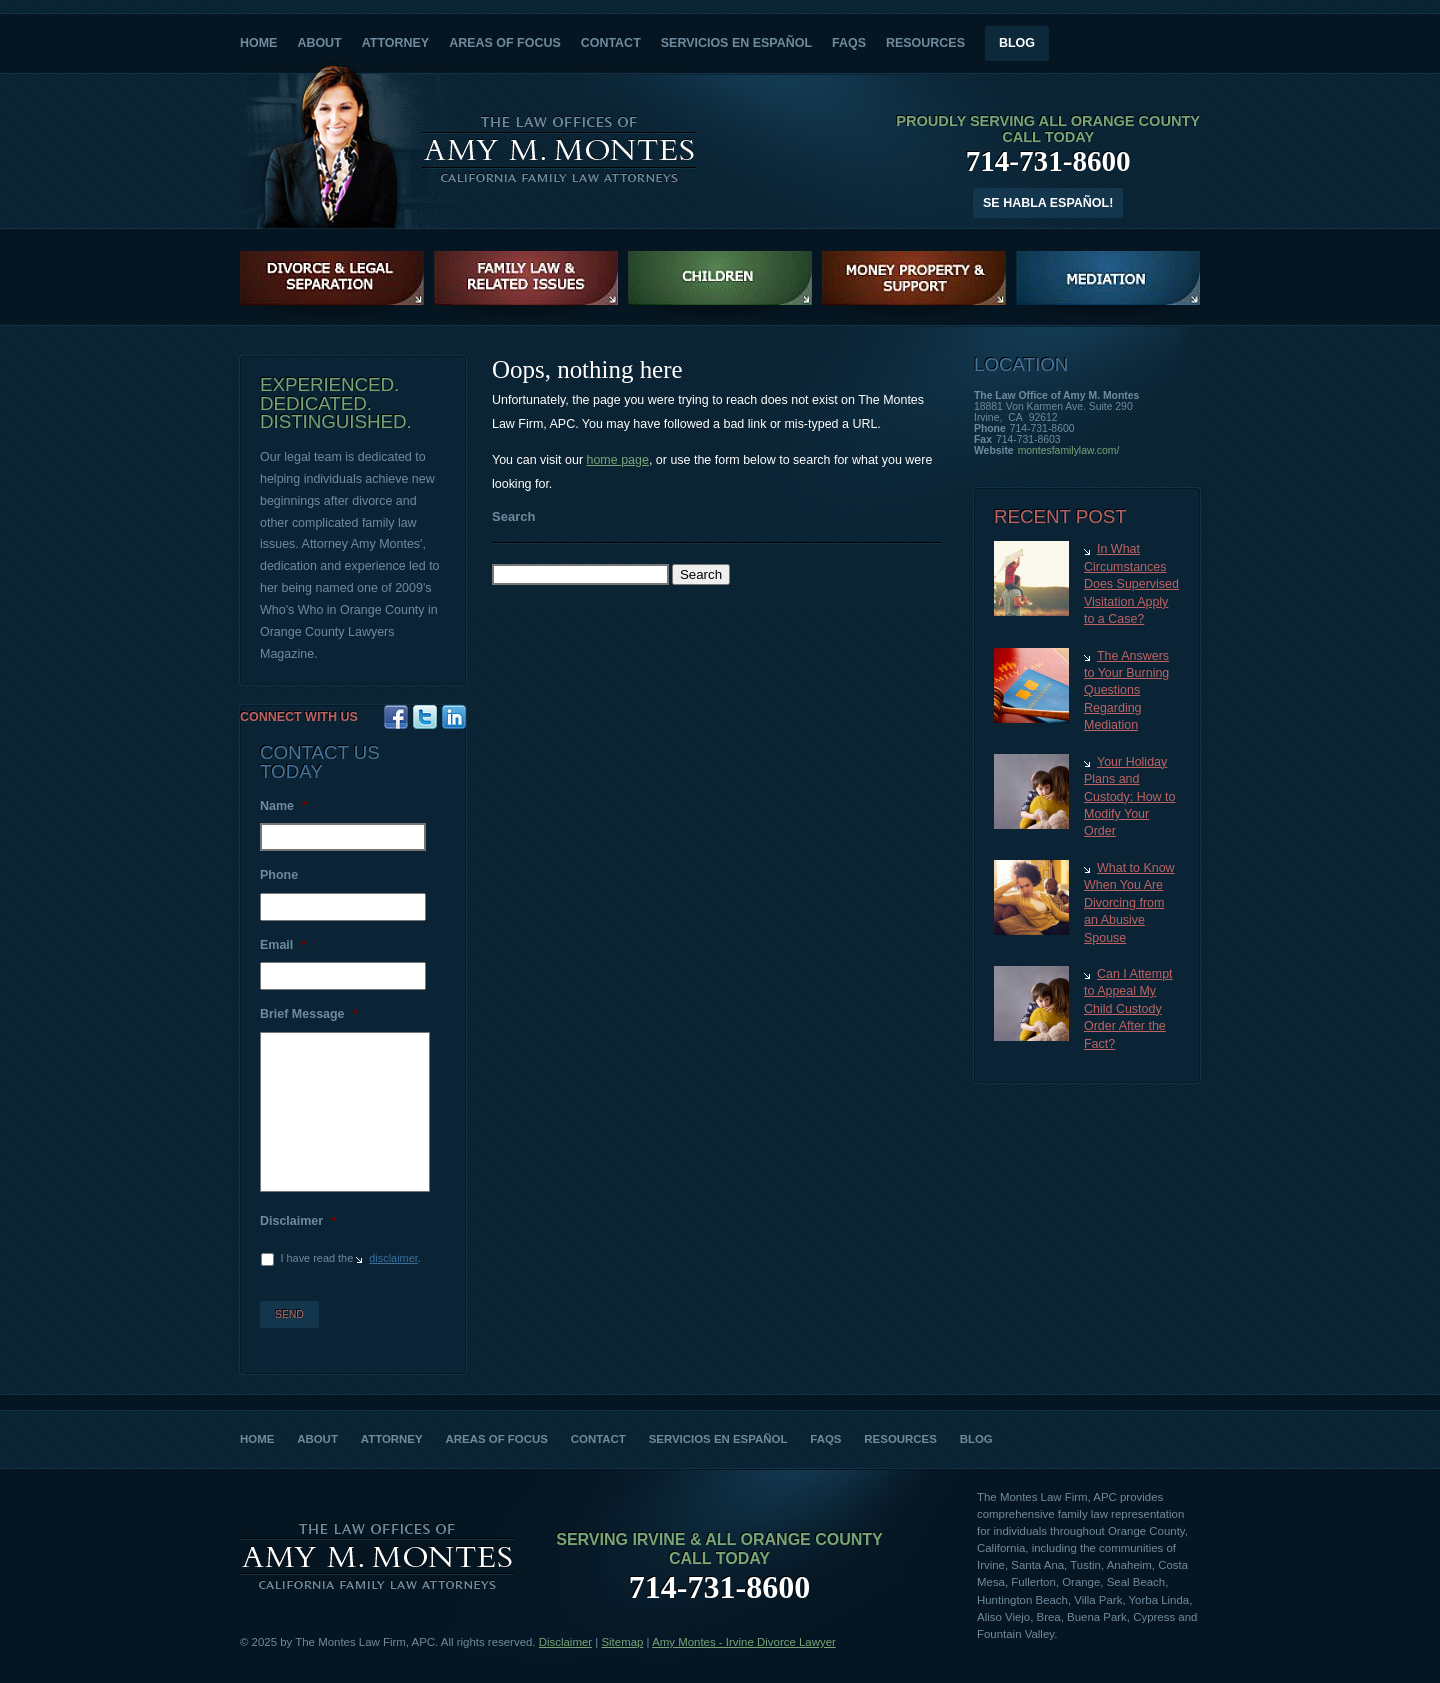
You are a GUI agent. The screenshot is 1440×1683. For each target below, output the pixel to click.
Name (283, 806)
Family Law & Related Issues (526, 278)
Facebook (396, 717)
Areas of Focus (505, 43)
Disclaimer (298, 1221)
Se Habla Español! (1048, 203)
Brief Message (308, 1014)
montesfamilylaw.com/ (1069, 450)
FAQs (849, 43)
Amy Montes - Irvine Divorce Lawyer (744, 1642)
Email (283, 945)
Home (258, 43)
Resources (925, 43)
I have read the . (350, 1258)
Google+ (454, 717)
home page (618, 460)
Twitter (425, 717)
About (319, 43)
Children (720, 278)
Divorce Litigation (332, 278)
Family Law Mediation (1108, 278)
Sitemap (622, 1642)
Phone (279, 875)
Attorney (395, 43)
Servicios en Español (736, 43)
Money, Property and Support (914, 278)
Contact (611, 43)
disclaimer (393, 1258)
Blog (1017, 43)
